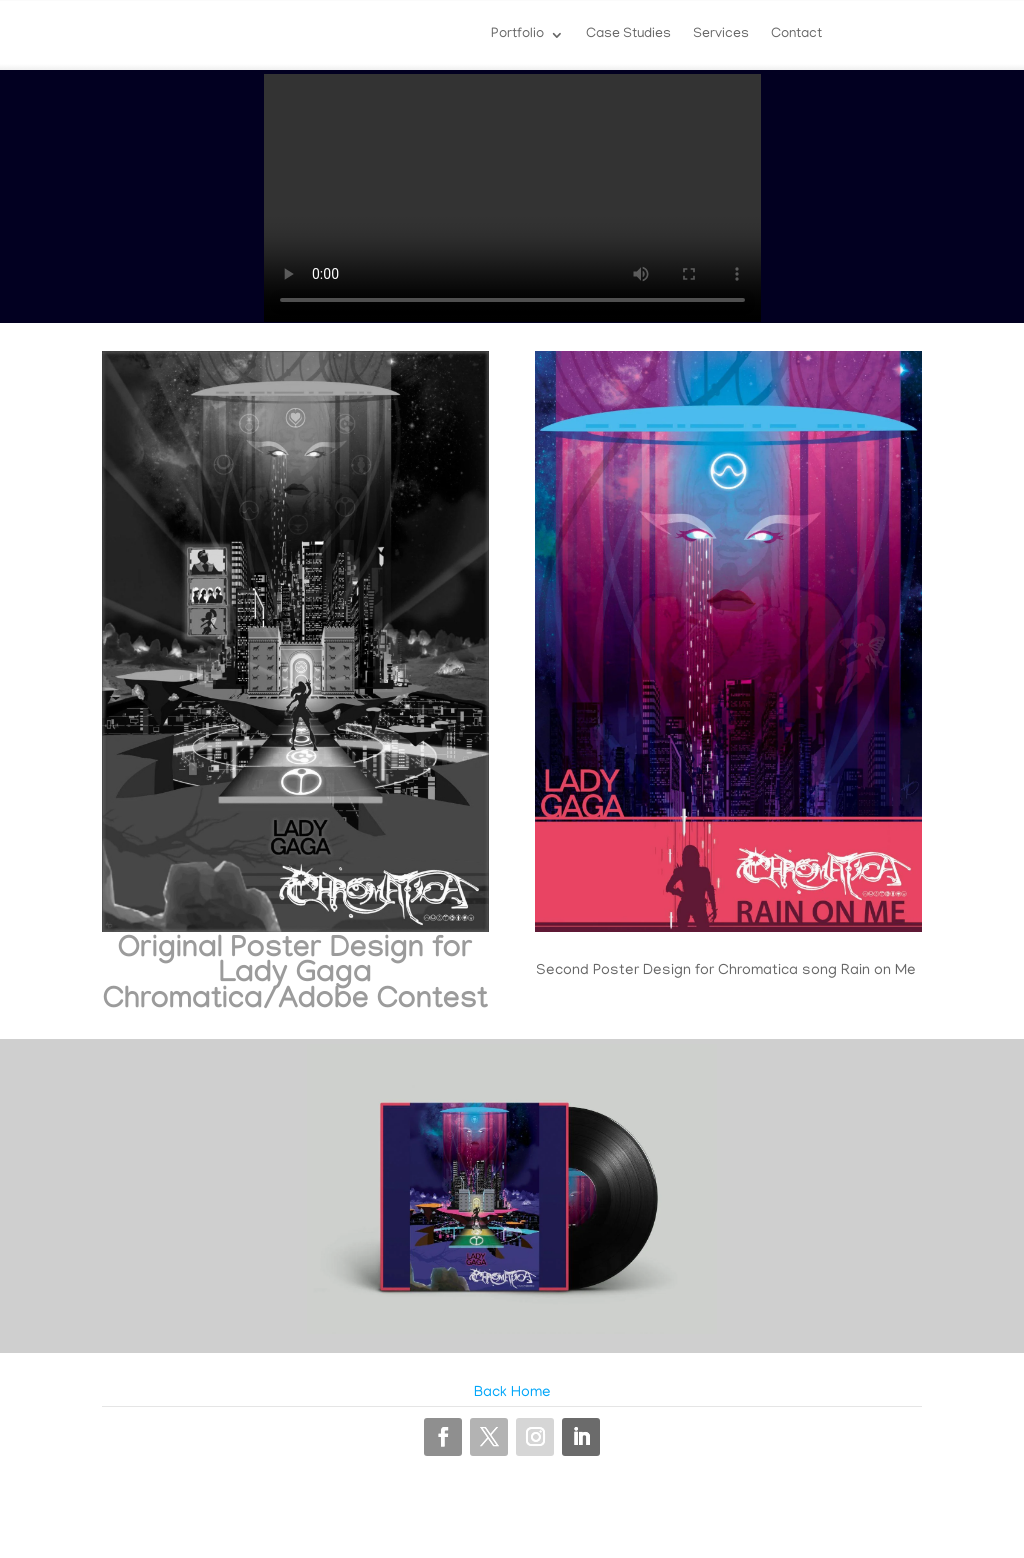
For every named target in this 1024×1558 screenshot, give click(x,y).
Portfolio (517, 35)
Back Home (512, 1393)
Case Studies (628, 35)
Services (721, 35)
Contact (796, 35)
